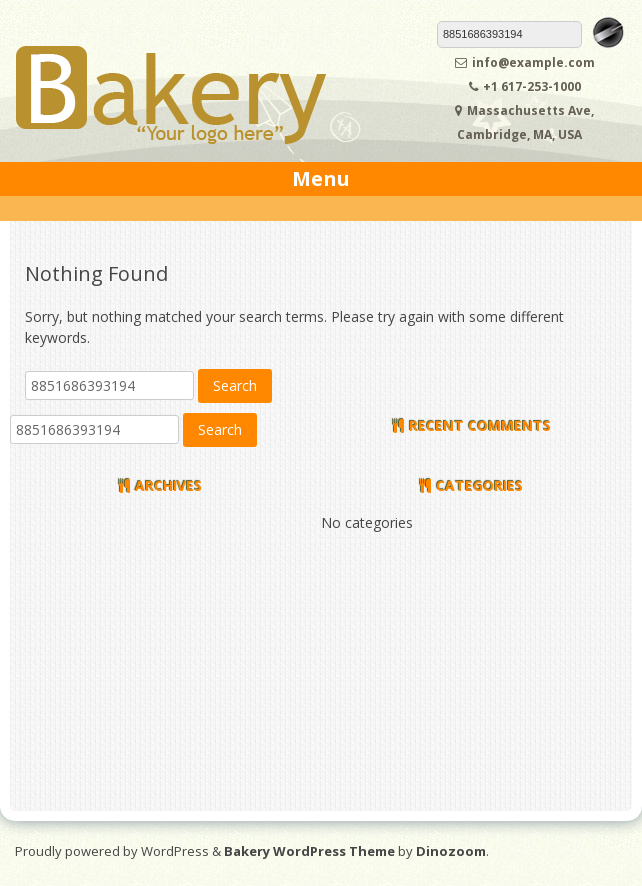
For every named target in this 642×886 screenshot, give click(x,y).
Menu (321, 178)
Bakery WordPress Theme (309, 851)
